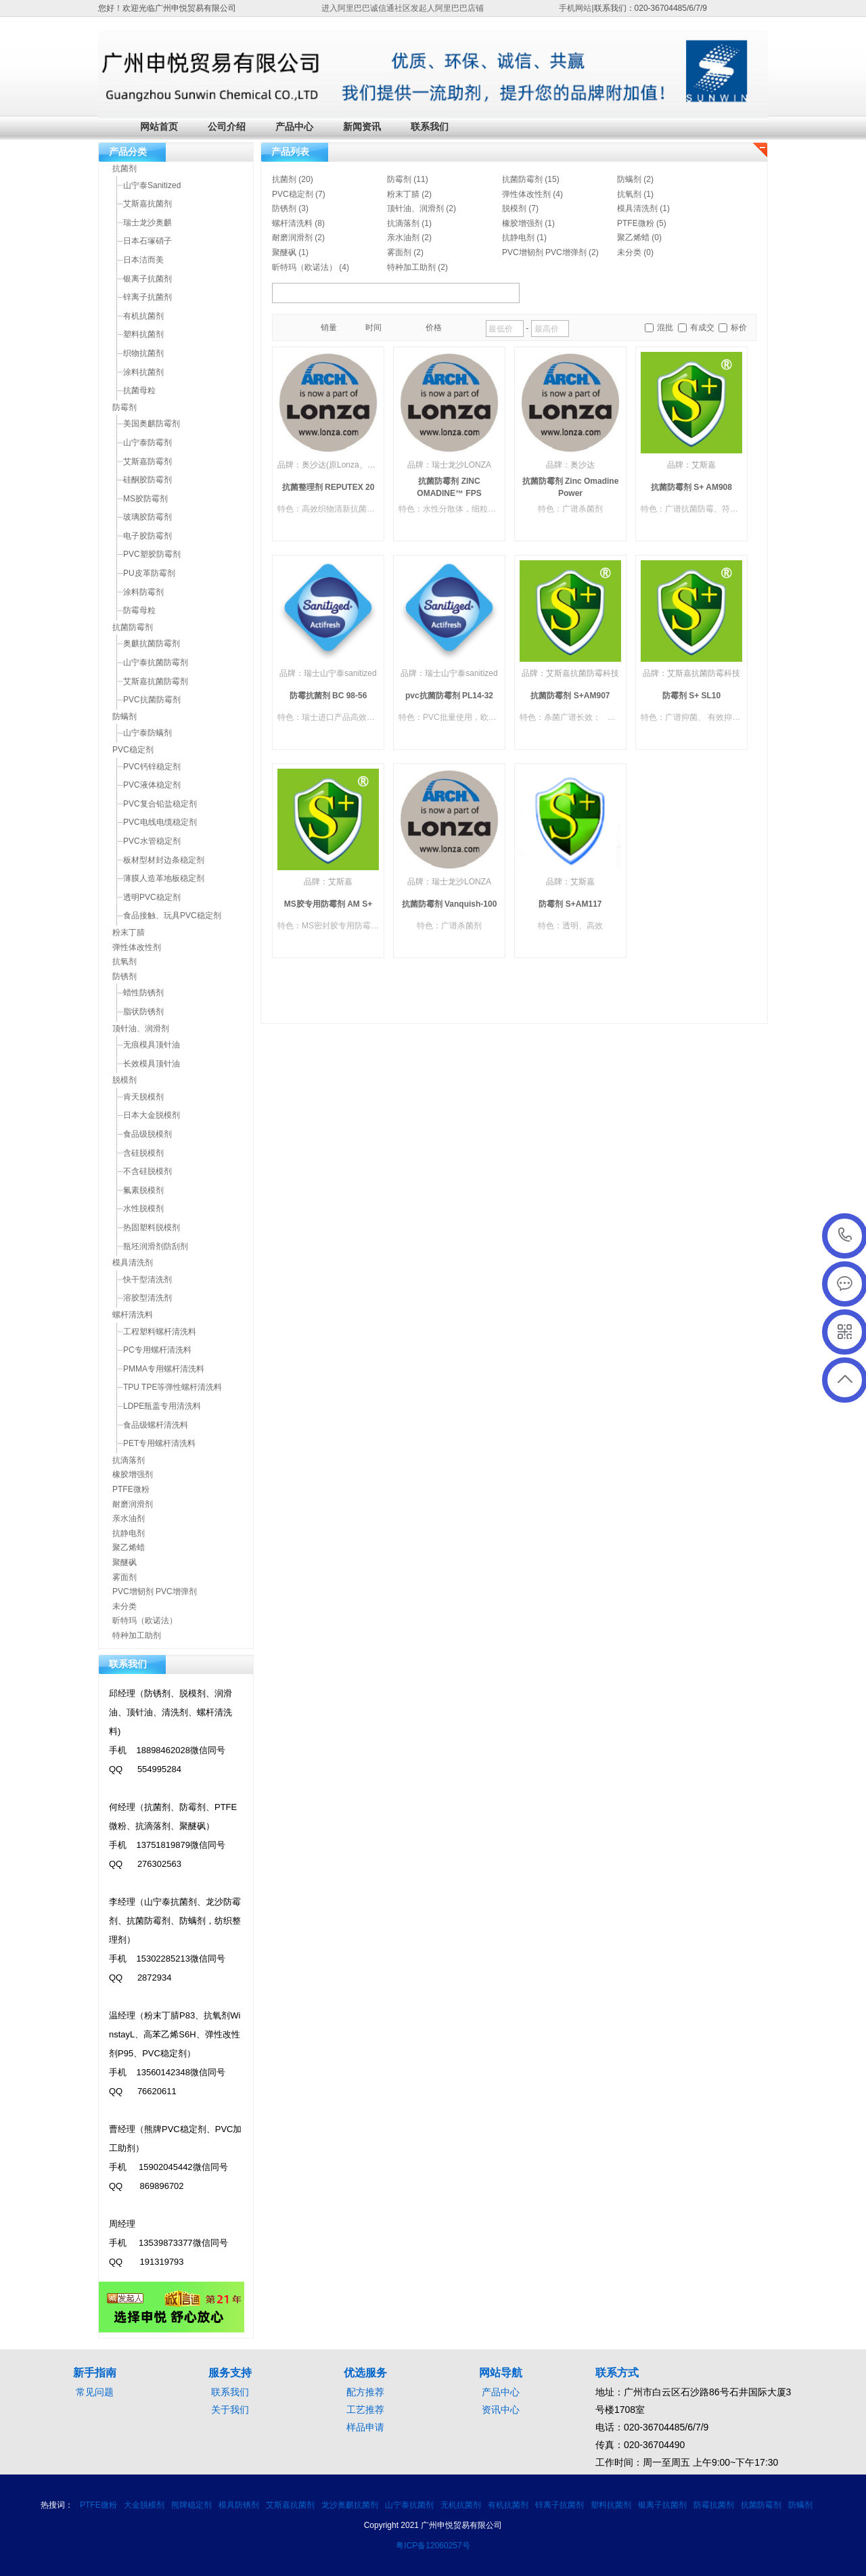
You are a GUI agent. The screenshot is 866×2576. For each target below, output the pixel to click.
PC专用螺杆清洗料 (157, 1350)
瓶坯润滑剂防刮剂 (155, 1246)
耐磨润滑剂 (292, 237)
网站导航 (500, 2372)
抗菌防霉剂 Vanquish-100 (449, 904)
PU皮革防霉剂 (149, 573)
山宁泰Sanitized (152, 185)
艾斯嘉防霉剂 (147, 461)
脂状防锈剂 (143, 1011)
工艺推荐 (365, 2409)
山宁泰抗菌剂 (409, 2505)
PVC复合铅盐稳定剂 (160, 804)
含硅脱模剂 (143, 1153)
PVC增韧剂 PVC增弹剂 (544, 252)
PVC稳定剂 (292, 194)
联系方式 (617, 2372)
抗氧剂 (629, 194)
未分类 (629, 252)
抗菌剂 (284, 179)
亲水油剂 (403, 237)
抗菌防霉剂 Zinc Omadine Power (570, 487)
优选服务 (365, 2372)
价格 (434, 327)
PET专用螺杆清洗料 (159, 1443)
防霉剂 (399, 179)
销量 (329, 327)
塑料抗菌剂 (143, 334)
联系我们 (430, 126)
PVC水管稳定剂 (152, 841)
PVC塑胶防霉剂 (152, 554)
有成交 (702, 327)
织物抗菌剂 (143, 353)
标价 (739, 327)
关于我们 (230, 2409)
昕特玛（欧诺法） (304, 267)
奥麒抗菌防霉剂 (151, 643)
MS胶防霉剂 (145, 498)
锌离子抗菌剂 (147, 297)
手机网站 (575, 8)
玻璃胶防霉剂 (147, 517)
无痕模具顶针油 (151, 1044)
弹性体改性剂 (526, 194)
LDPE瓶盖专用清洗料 (162, 1406)
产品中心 (294, 126)
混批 (665, 327)
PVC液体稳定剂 (152, 785)
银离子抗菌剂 (147, 279)
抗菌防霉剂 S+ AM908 (691, 487)
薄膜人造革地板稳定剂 (163, 878)
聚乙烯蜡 (633, 237)
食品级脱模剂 (147, 1134)
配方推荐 (365, 2392)
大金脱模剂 (144, 2505)
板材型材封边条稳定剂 (163, 860)
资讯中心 (501, 2409)
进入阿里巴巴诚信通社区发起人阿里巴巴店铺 (402, 8)
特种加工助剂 (411, 267)
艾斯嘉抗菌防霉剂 (155, 681)
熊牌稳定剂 (191, 2505)
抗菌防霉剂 (522, 179)
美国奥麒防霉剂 (151, 423)
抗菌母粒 (139, 390)
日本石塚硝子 (147, 241)
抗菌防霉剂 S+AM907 (570, 695)
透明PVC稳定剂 (152, 897)
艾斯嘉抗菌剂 (147, 203)
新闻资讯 (362, 126)
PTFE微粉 (635, 223)
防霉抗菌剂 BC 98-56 (328, 695)
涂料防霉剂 (143, 592)
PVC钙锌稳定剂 (152, 766)
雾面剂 (399, 252)
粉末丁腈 (403, 194)
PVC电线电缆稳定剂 (160, 822)
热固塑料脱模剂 (151, 1227)
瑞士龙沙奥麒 (147, 222)
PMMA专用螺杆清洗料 (163, 1369)
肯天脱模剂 (143, 1097)
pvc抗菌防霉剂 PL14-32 (449, 695)
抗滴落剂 (403, 223)
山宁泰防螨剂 (147, 733)
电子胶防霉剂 (147, 536)
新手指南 (94, 2372)
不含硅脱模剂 (147, 1171)
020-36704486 (845, 1236)
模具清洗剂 (637, 208)
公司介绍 (227, 126)
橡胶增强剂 (522, 223)
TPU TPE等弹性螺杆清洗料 (172, 1387)
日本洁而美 (143, 260)
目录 (302, 328)
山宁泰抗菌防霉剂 (155, 662)
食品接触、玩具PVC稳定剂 (172, 915)
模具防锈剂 (239, 2505)
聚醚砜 (284, 252)
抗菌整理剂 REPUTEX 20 (328, 487)
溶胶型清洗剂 (147, 1298)
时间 (373, 327)
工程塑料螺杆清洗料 (159, 1331)
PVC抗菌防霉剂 (152, 699)
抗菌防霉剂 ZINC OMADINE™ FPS (449, 487)
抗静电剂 (518, 237)
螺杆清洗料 (292, 223)
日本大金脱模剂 (151, 1115)
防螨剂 (629, 179)
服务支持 (230, 2372)
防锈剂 (284, 208)
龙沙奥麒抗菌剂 (349, 2505)
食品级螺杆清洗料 (155, 1425)
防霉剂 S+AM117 (570, 904)
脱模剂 (514, 208)
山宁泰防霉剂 (147, 442)
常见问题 (95, 2392)
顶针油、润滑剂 (415, 208)
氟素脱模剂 (143, 1190)
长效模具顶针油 (151, 1063)
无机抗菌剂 (460, 2505)
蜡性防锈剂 (143, 992)
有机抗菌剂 (143, 316)
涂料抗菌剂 (143, 372)
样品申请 (365, 2427)
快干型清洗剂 (147, 1279)
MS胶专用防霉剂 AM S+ (328, 904)
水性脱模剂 (143, 1208)
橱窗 (287, 328)
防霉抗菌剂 (713, 2505)
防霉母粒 (139, 610)
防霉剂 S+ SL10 (691, 695)
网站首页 (159, 126)
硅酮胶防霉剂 (147, 479)
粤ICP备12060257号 (433, 2545)
